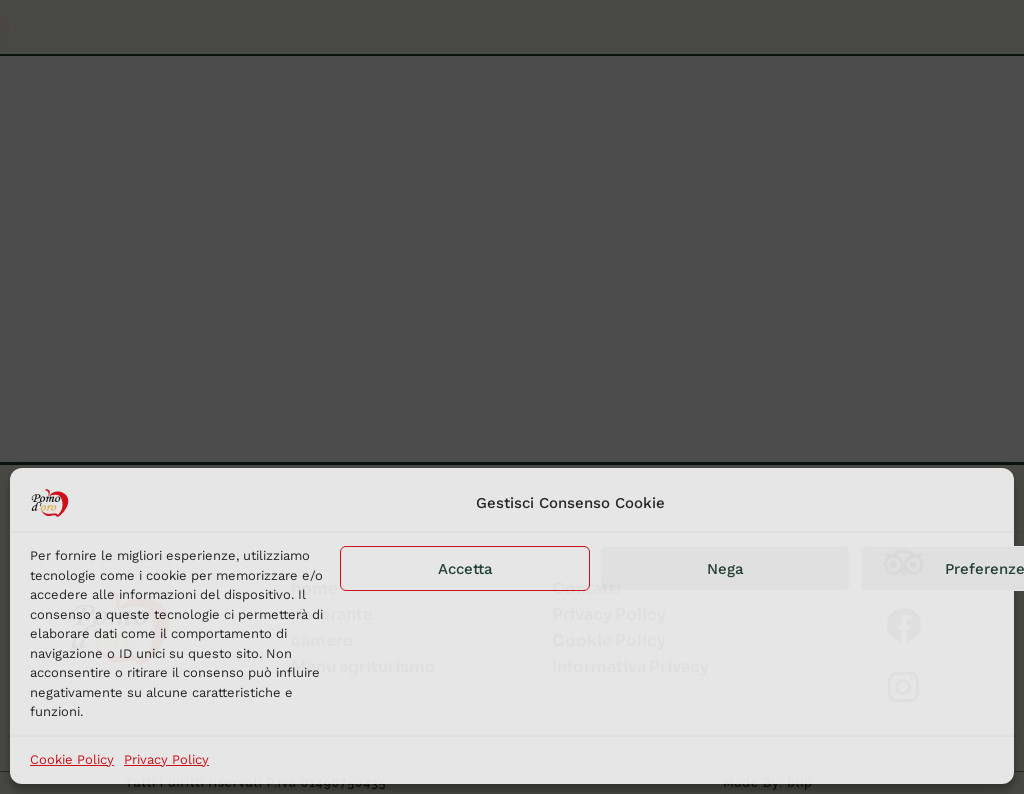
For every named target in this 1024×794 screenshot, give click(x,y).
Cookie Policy (72, 759)
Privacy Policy (166, 759)
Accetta (465, 569)
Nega (725, 569)
